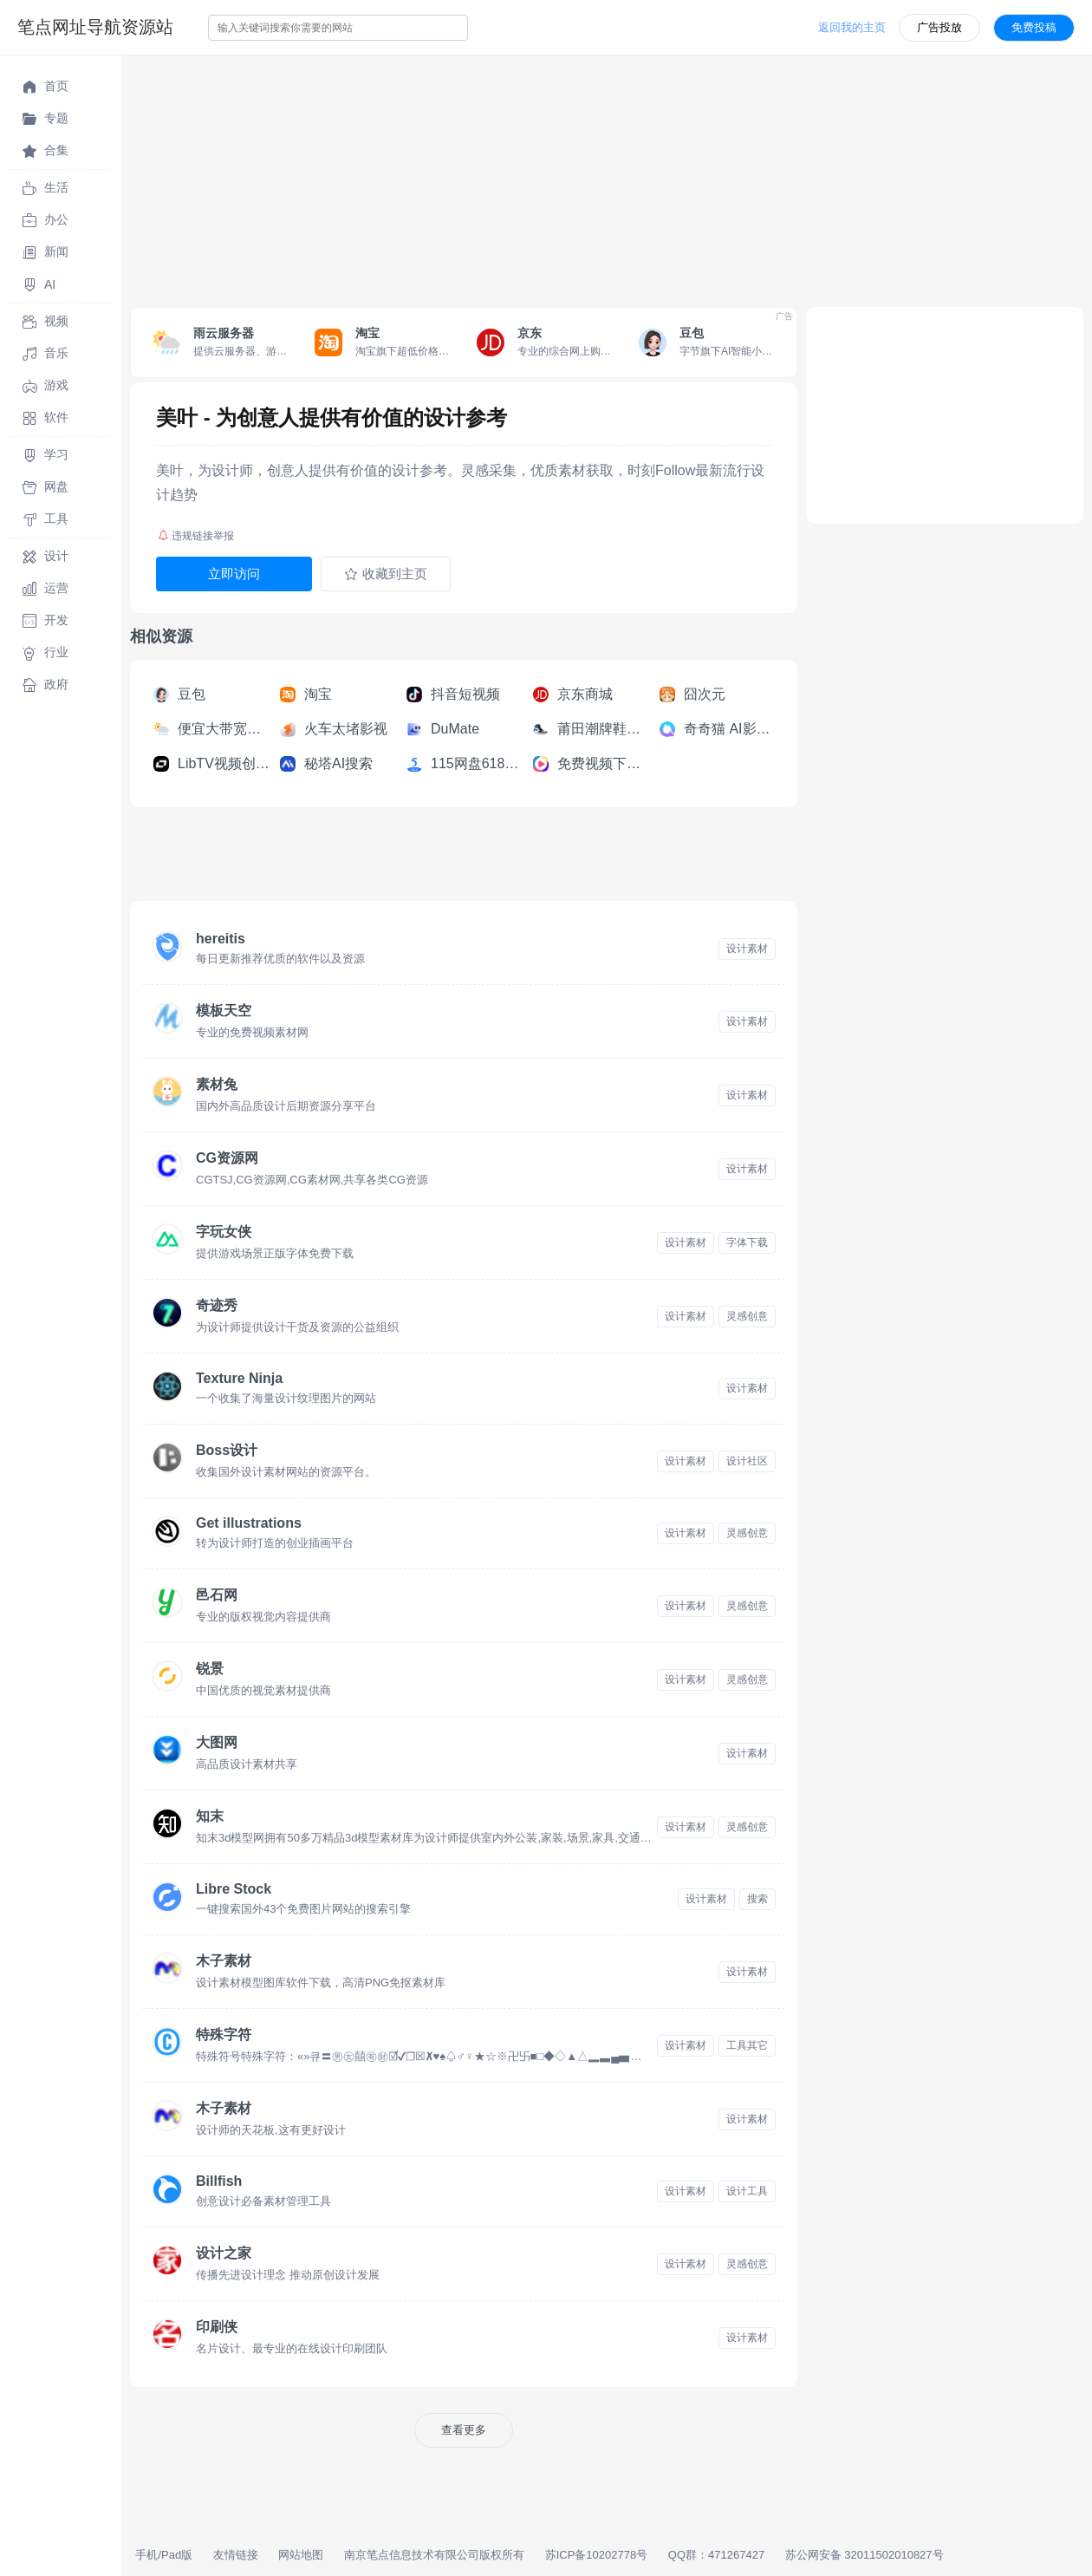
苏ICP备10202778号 (596, 2554)
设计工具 (747, 2191)
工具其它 (747, 2045)
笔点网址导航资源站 (95, 26)
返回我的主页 (852, 27)
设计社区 (747, 1461)
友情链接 (235, 2554)
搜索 (757, 1899)
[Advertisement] (606, 176)
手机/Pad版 (163, 2554)
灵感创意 (747, 1316)
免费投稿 (1033, 27)
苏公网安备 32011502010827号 (864, 2554)
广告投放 (939, 27)
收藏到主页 (385, 574)
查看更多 (463, 2429)
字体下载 (747, 1242)
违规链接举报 (196, 536)
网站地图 (300, 2554)
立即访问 (234, 573)
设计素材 (747, 948)
